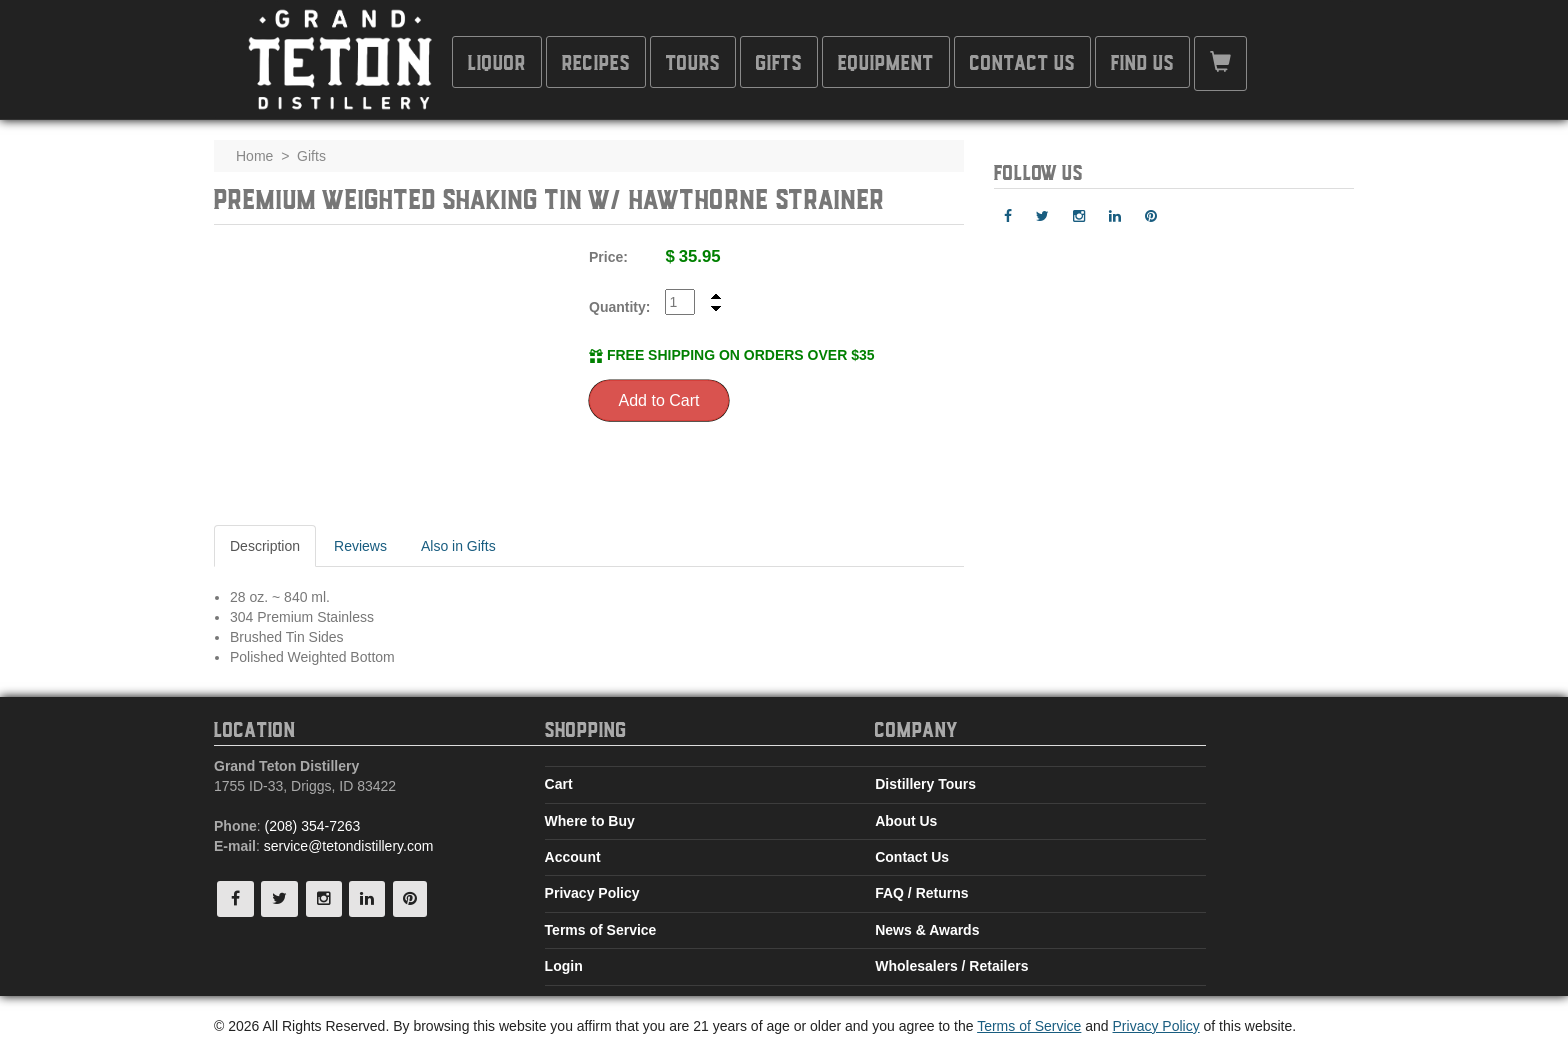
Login (564, 966)
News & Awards (927, 930)
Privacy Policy (592, 893)
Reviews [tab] (360, 546)
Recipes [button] (596, 61)
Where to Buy (590, 821)
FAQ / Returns (921, 893)
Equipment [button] (886, 61)
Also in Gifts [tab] (458, 546)
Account (573, 857)
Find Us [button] (1142, 61)
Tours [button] (693, 61)
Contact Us (912, 857)
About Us (906, 821)
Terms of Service (601, 930)
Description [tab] (265, 546)
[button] (1220, 63)
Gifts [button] (779, 61)
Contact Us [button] (1022, 61)
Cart (559, 784)
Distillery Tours (925, 784)
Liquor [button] (497, 61)
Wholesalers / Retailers (951, 966)
